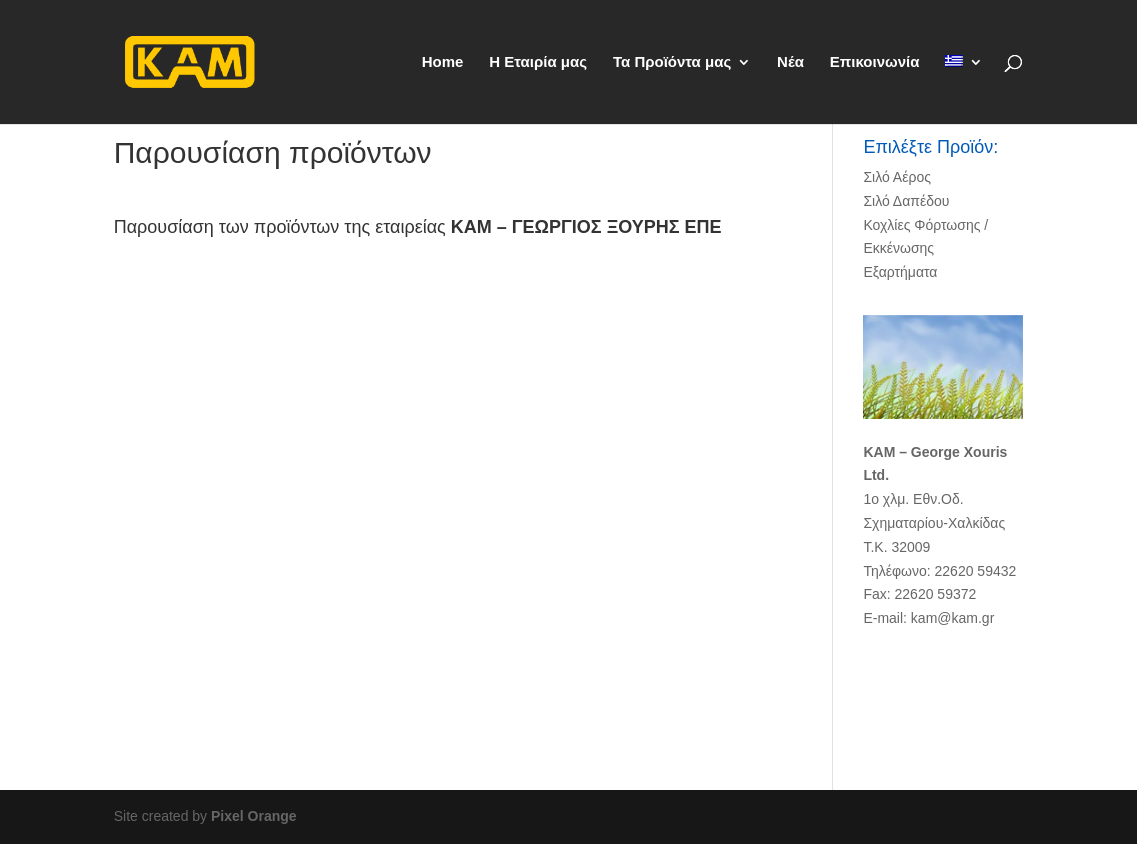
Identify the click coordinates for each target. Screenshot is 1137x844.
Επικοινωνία (875, 62)
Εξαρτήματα (900, 272)
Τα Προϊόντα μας (672, 62)
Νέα (790, 62)
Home (443, 62)
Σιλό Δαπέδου (906, 201)
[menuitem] (964, 89)
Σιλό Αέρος (897, 177)
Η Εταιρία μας (538, 62)
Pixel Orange (254, 816)
